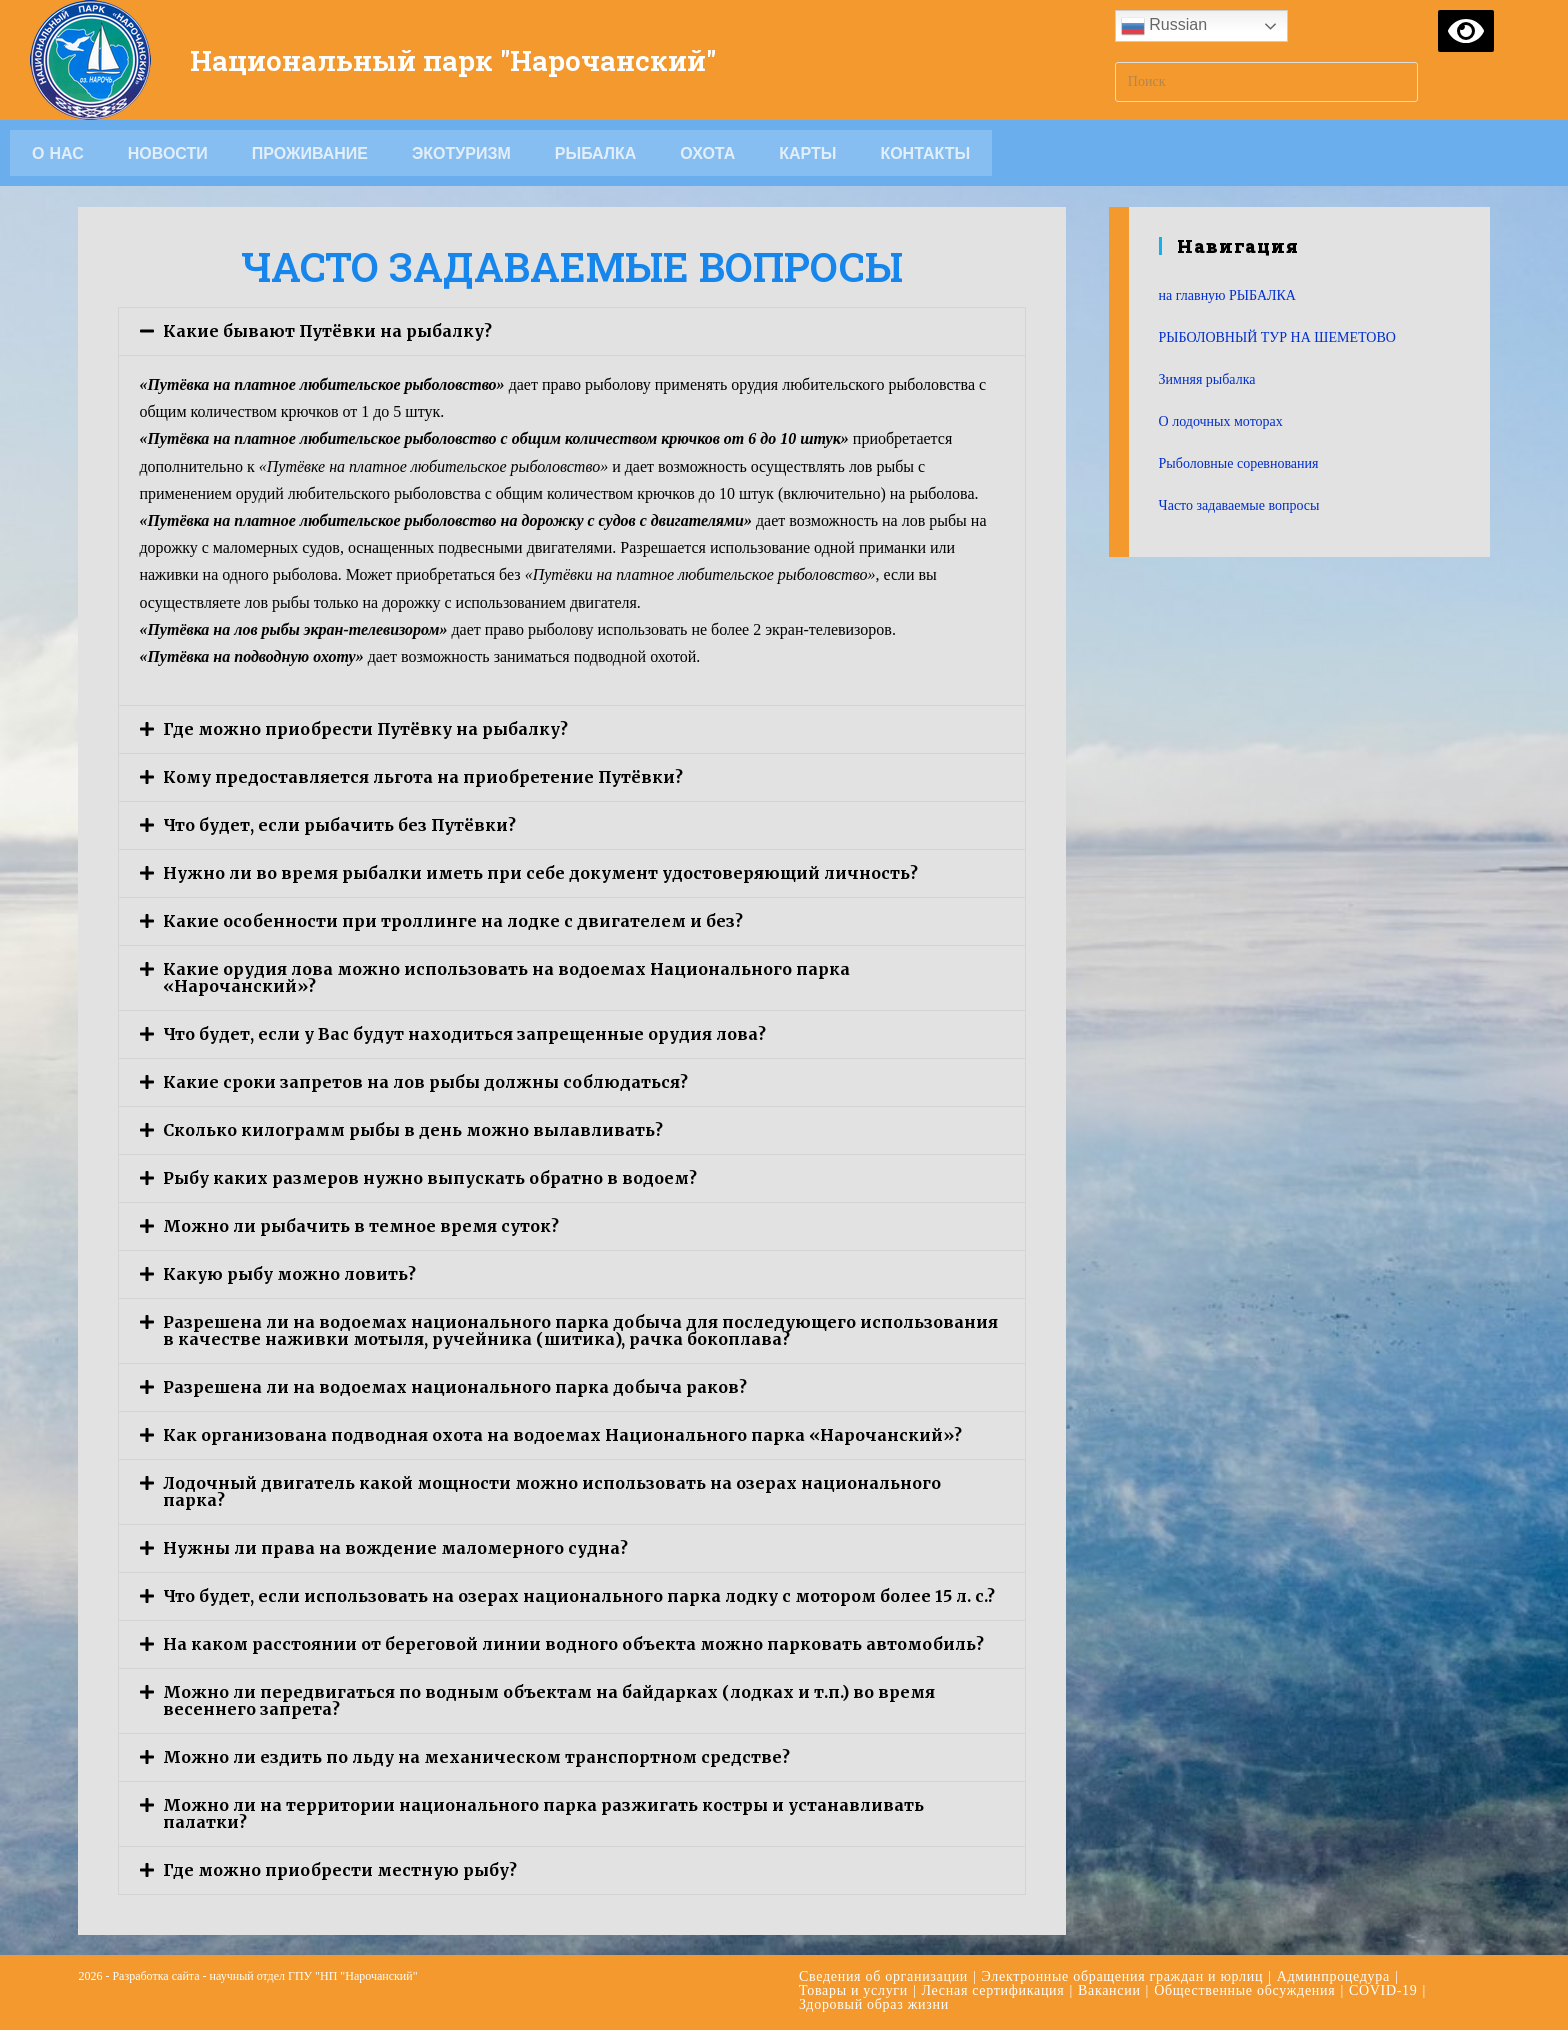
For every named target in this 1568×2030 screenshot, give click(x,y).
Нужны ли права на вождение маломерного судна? (395, 1548)
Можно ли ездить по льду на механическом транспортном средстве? (476, 1757)
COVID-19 (1383, 1990)
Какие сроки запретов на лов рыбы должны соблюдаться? (425, 1082)
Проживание (310, 153)
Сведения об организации (883, 1976)
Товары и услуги (853, 1990)
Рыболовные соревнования (1239, 463)
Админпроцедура (1333, 1976)
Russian (1164, 26)
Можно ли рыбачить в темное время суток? (361, 1226)
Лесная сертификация (993, 1990)
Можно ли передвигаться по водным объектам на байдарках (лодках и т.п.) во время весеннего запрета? (549, 1700)
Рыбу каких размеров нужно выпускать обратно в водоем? (430, 1178)
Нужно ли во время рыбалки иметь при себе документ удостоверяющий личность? (540, 873)
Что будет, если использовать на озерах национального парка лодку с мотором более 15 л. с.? (579, 1596)
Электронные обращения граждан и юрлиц (1123, 1976)
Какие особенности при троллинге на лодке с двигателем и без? (453, 921)
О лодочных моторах (1221, 421)
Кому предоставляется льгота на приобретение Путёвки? (423, 777)
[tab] (572, 331)
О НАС (58, 153)
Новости (168, 153)
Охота (707, 153)
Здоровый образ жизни (874, 2004)
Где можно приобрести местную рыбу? (340, 1870)
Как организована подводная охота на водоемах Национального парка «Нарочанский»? (562, 1435)
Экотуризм (461, 153)
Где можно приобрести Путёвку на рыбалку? (365, 729)
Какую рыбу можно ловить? (289, 1274)
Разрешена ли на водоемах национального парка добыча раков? (455, 1387)
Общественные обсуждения (1244, 1990)
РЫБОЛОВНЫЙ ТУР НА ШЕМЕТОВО (1277, 337)
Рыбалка (596, 153)
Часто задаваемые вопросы (1239, 505)
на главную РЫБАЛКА (1227, 295)
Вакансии (1109, 1990)
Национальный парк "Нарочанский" (470, 59)
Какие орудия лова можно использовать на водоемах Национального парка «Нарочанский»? (506, 977)
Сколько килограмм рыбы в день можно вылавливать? (413, 1130)
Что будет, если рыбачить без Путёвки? (339, 825)
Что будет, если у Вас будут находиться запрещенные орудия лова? (464, 1034)
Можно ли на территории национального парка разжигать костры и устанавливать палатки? (543, 1813)
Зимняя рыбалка (1207, 379)
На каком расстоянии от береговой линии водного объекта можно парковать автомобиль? (573, 1644)
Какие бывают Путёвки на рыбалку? (327, 331)
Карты (807, 153)
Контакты (925, 153)
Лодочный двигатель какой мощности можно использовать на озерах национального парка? (552, 1491)
